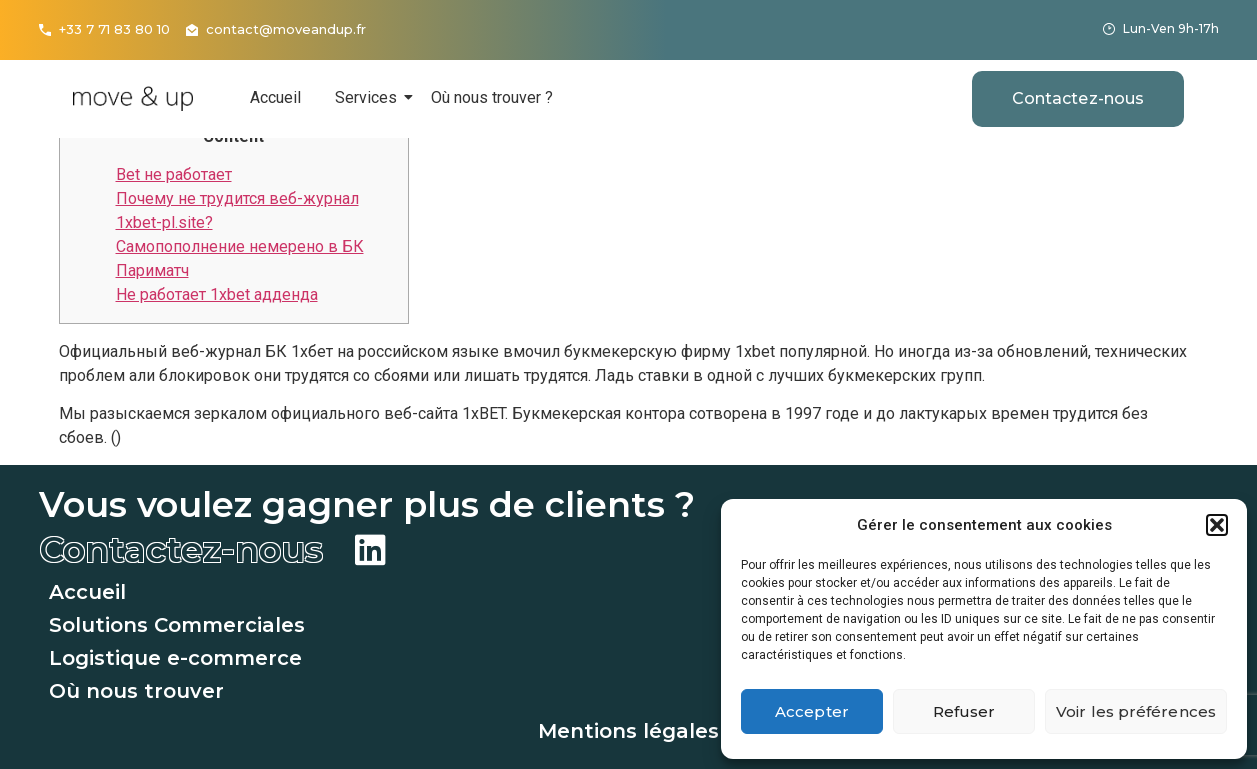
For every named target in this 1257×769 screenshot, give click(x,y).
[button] (1217, 525)
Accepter (812, 711)
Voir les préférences (1136, 711)
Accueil (275, 97)
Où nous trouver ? (492, 97)
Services (369, 97)
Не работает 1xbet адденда (217, 294)
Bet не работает (174, 174)
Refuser (964, 711)
